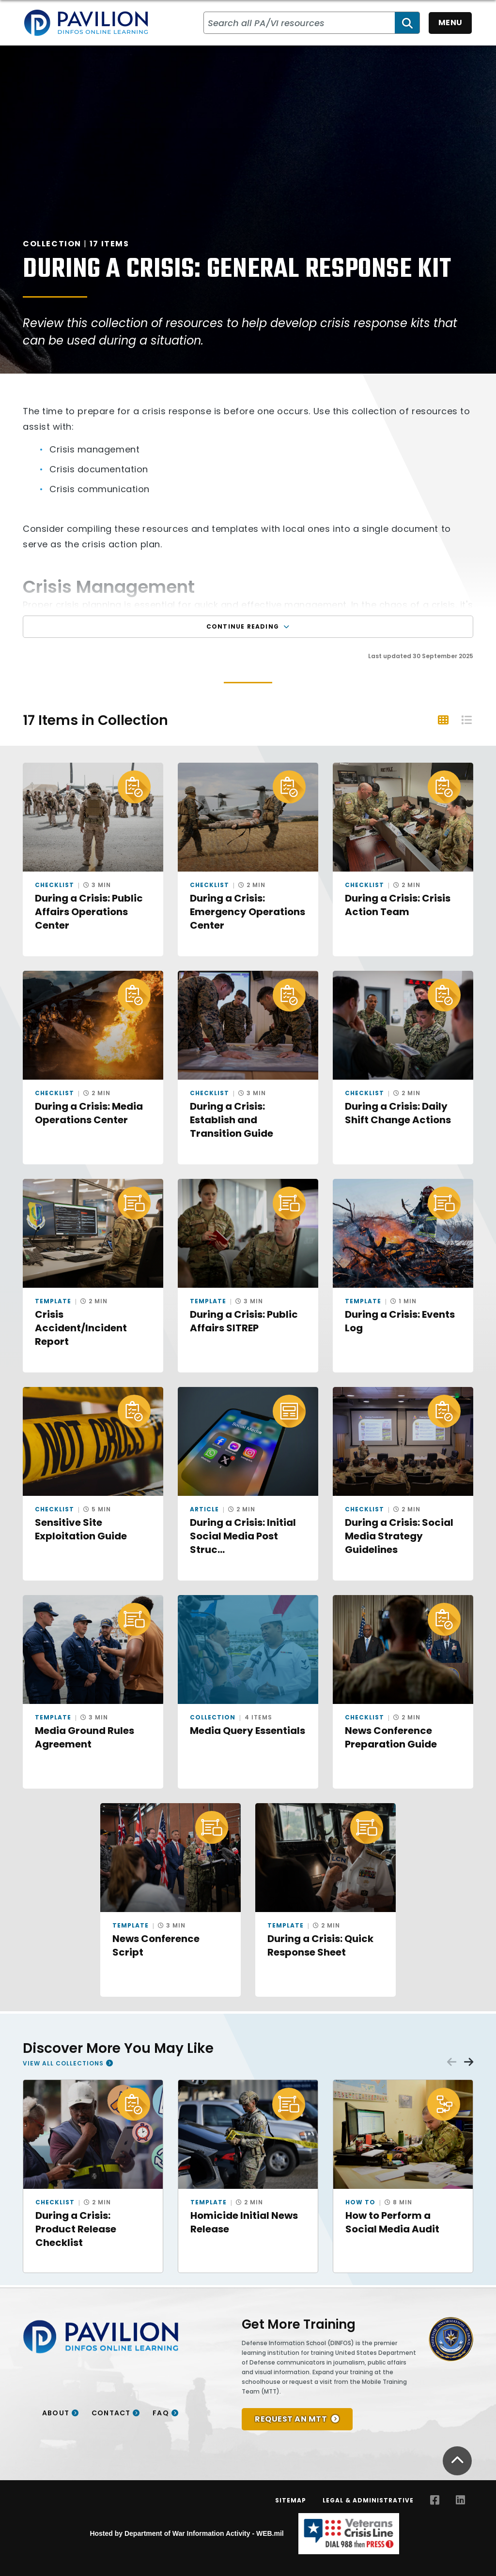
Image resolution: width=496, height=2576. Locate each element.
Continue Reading (248, 626)
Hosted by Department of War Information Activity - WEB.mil (186, 2533)
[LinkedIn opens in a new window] (460, 2500)
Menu (450, 22)
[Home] (86, 22)
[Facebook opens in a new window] (434, 2500)
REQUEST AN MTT (291, 2419)
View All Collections (63, 2063)
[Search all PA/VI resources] (299, 23)
